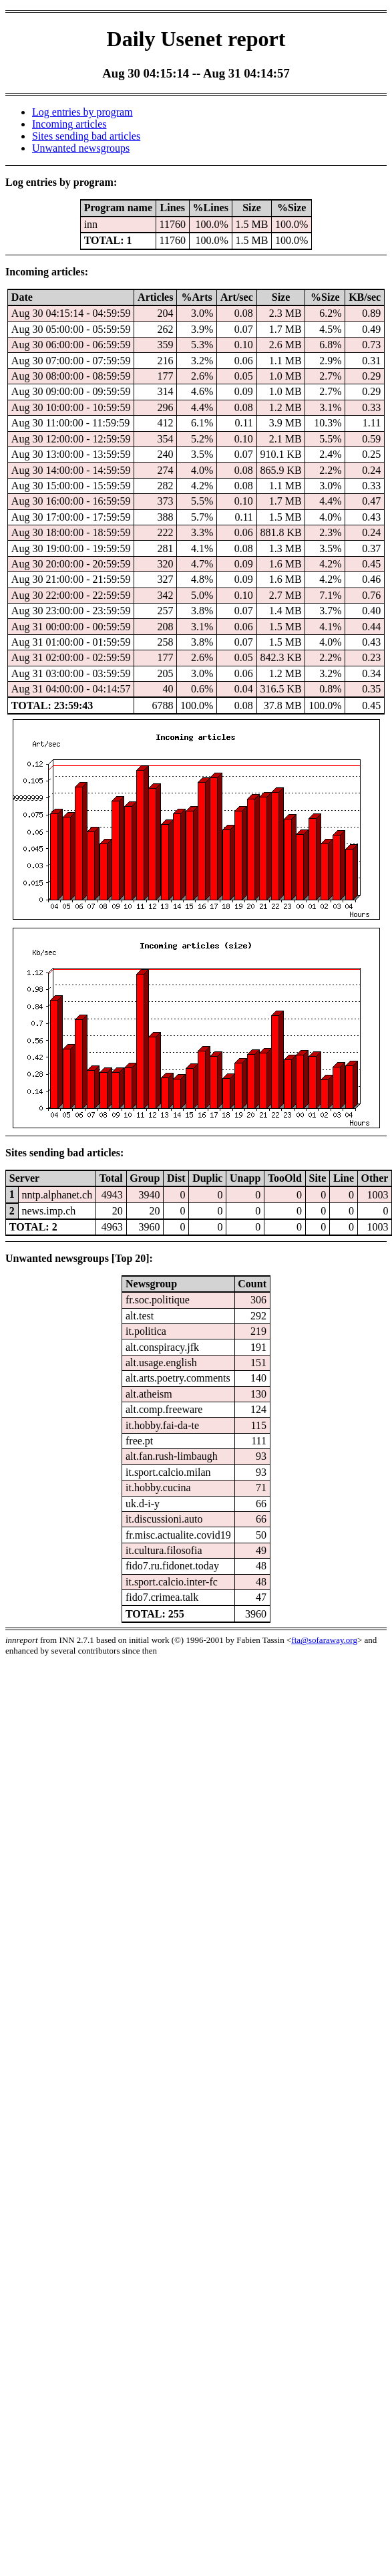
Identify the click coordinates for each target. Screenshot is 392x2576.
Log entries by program (82, 112)
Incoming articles (69, 124)
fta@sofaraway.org (324, 1640)
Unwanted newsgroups (81, 148)
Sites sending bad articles (86, 136)
